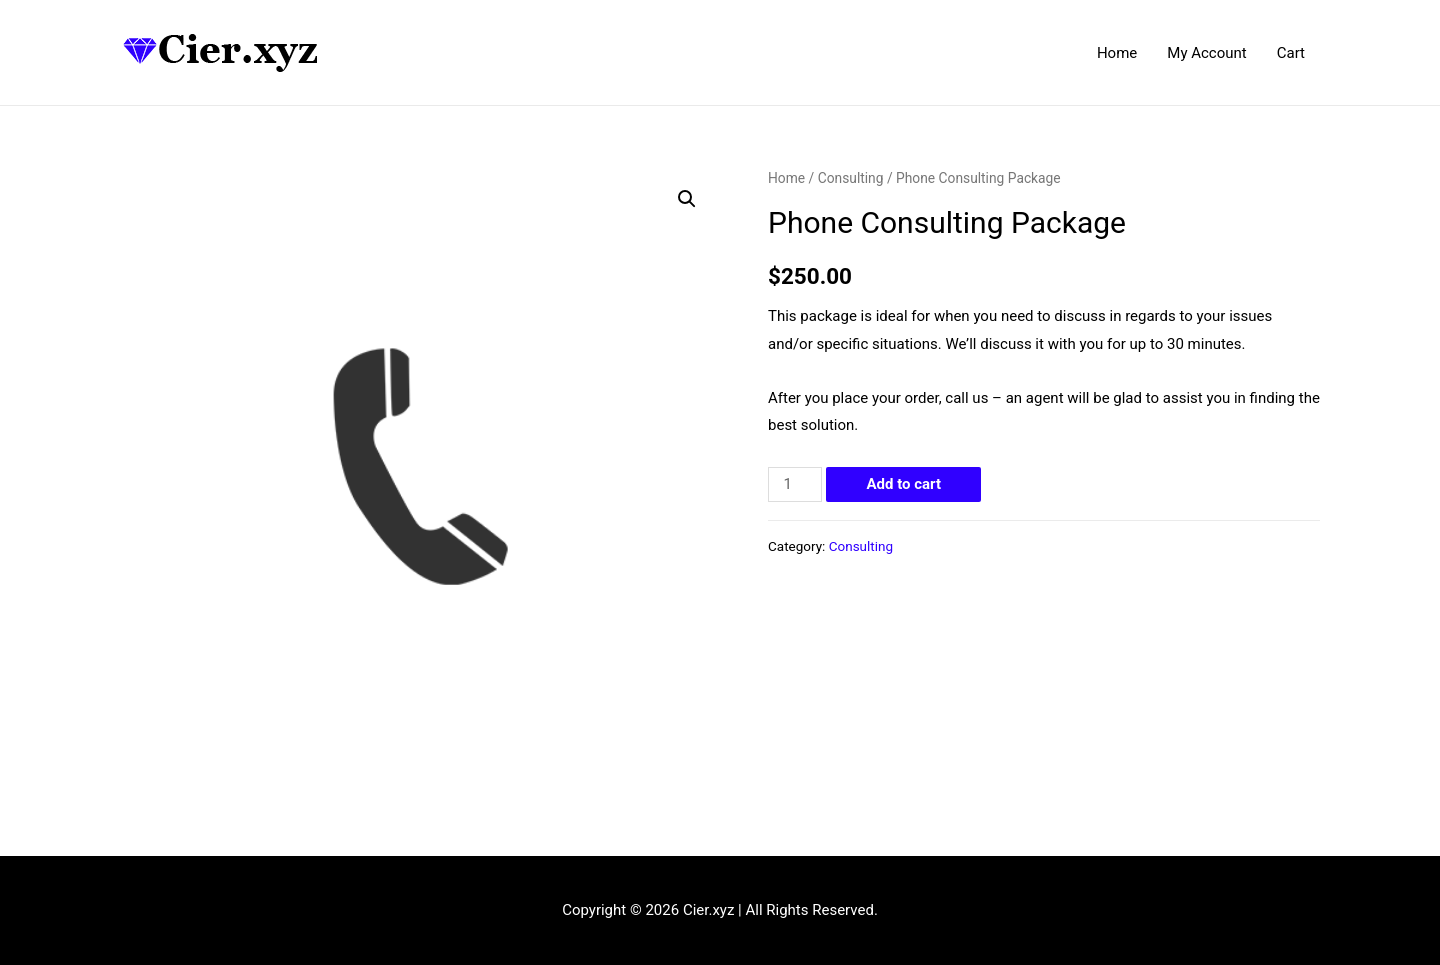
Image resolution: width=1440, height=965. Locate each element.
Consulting (851, 178)
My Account (1206, 53)
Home (1117, 53)
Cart (1291, 53)
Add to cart (903, 484)
